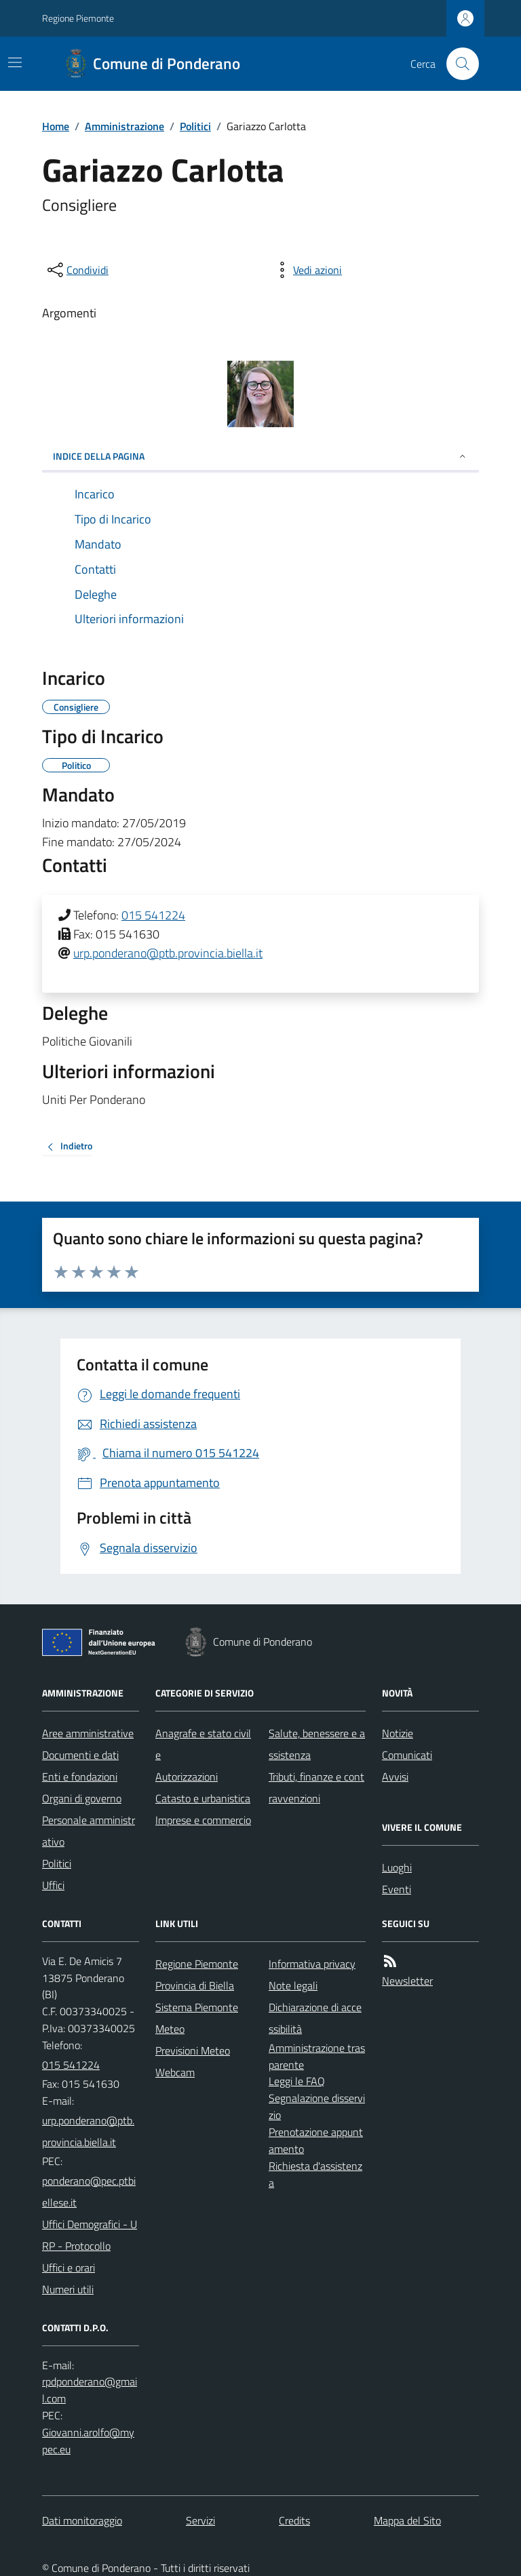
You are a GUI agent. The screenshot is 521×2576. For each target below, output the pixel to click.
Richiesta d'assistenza (315, 2174)
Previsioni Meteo (192, 2050)
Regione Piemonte (78, 18)
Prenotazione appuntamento (316, 2140)
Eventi (396, 1889)
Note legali (293, 1985)
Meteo (170, 2029)
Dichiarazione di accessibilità (315, 2018)
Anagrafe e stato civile (203, 1744)
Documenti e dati (80, 1755)
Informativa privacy (312, 1964)
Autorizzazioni (186, 1776)
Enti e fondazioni (79, 1776)
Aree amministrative (88, 1733)
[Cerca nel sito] (457, 63)
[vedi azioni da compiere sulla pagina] (307, 270)
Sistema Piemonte (196, 2007)
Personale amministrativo (88, 1831)
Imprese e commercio (203, 1820)
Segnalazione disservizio (317, 2106)
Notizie (397, 1733)
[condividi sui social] (76, 270)
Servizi (200, 2520)
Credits (294, 2520)
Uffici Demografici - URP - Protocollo (89, 2235)
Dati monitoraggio (82, 2520)
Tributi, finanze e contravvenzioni (316, 1787)
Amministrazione (124, 126)
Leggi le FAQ (297, 2081)
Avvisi (395, 1776)
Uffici (53, 1885)
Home (55, 126)
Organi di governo (81, 1798)
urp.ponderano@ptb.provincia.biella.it (168, 953)
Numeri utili (68, 2289)
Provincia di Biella (194, 1985)
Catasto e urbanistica (202, 1798)
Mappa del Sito (407, 2520)
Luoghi (397, 1867)
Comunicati (407, 1755)
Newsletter (407, 1981)
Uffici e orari (68, 2267)
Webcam (175, 2072)
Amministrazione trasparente (317, 2056)
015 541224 (153, 915)
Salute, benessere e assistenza (317, 1744)
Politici (195, 126)
